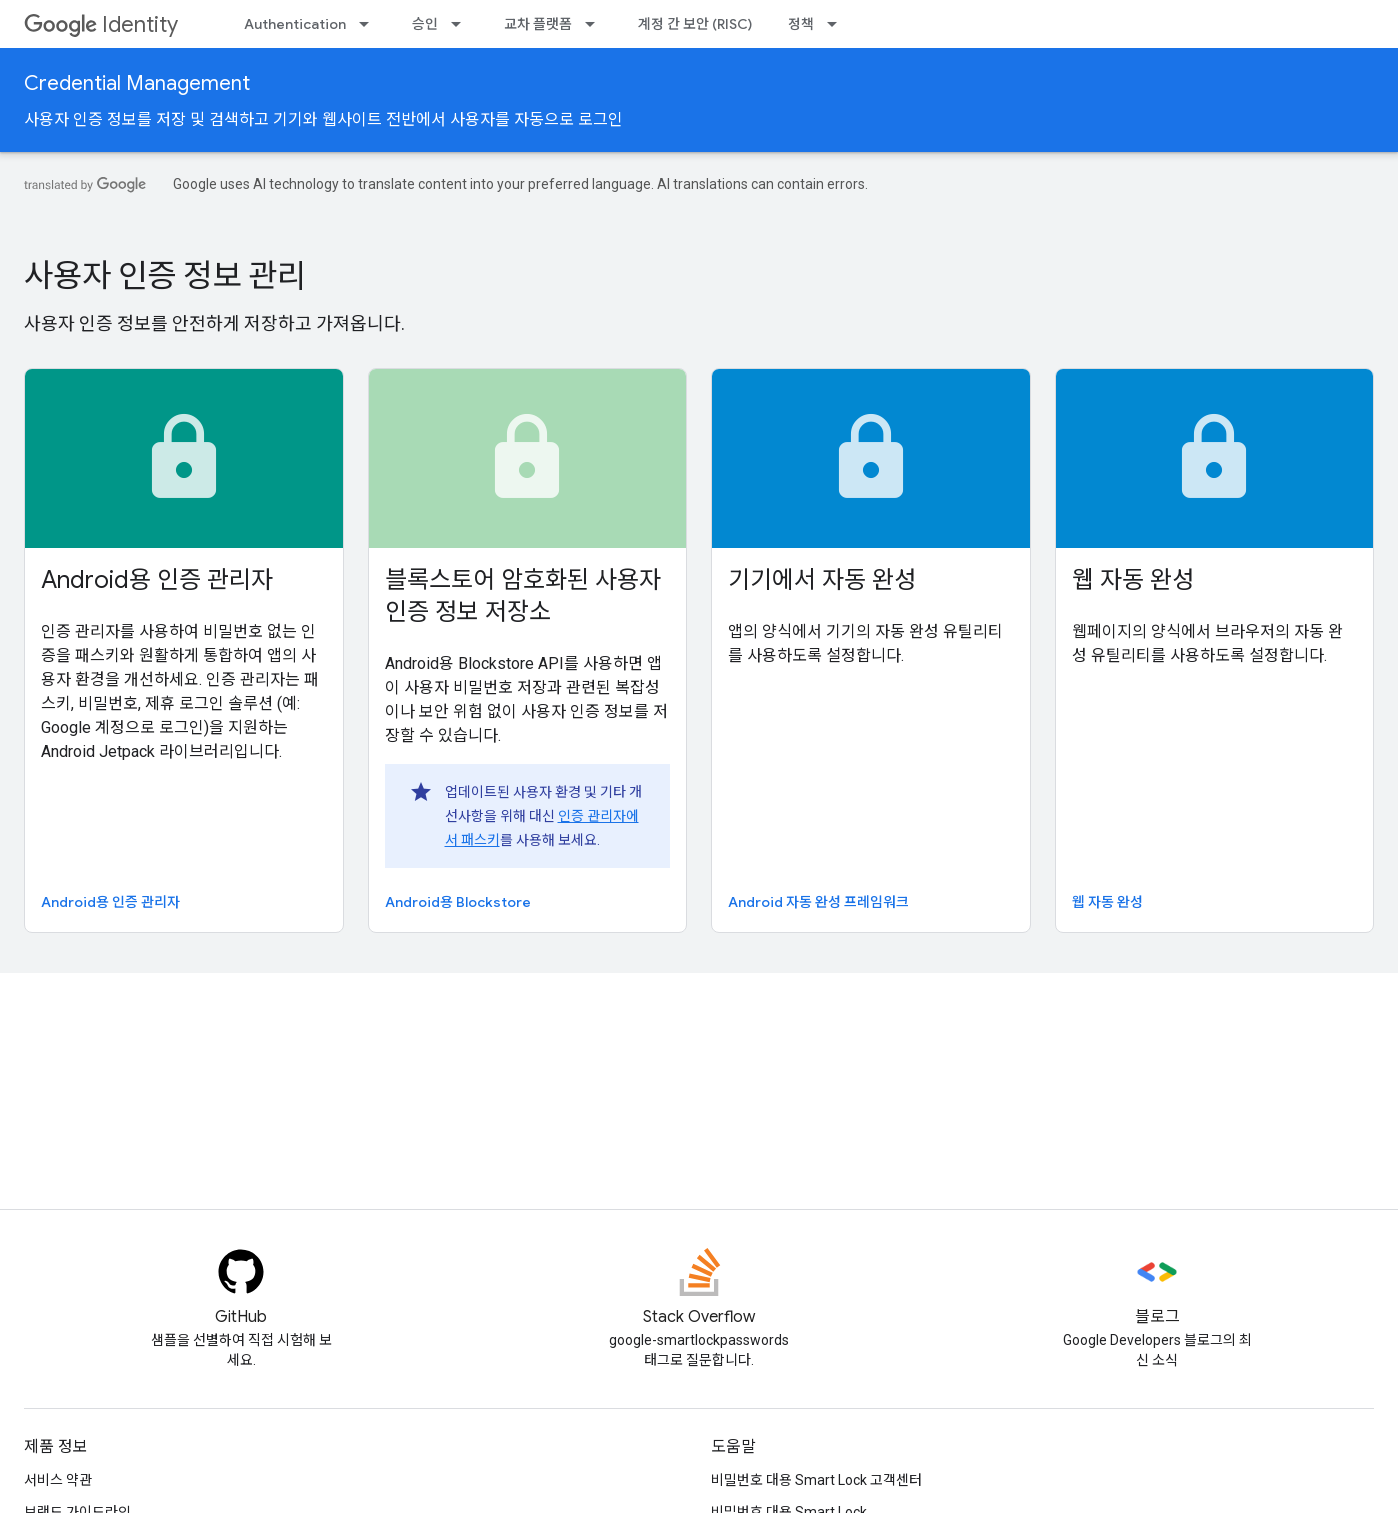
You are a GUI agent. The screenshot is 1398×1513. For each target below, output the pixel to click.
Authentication (295, 24)
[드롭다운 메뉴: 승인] (462, 24)
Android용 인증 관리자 (157, 580)
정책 (801, 24)
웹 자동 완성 (1133, 580)
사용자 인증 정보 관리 (165, 276)
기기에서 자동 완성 (822, 580)
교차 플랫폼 (538, 24)
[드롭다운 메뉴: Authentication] (370, 24)
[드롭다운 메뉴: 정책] (838, 24)
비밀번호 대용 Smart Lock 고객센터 (816, 1480)
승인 (425, 24)
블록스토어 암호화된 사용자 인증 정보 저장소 (523, 596)
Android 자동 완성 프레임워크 (818, 902)
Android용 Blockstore (458, 902)
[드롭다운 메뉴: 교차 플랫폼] (596, 24)
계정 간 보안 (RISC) (695, 24)
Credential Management (137, 83)
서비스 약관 (58, 1480)
